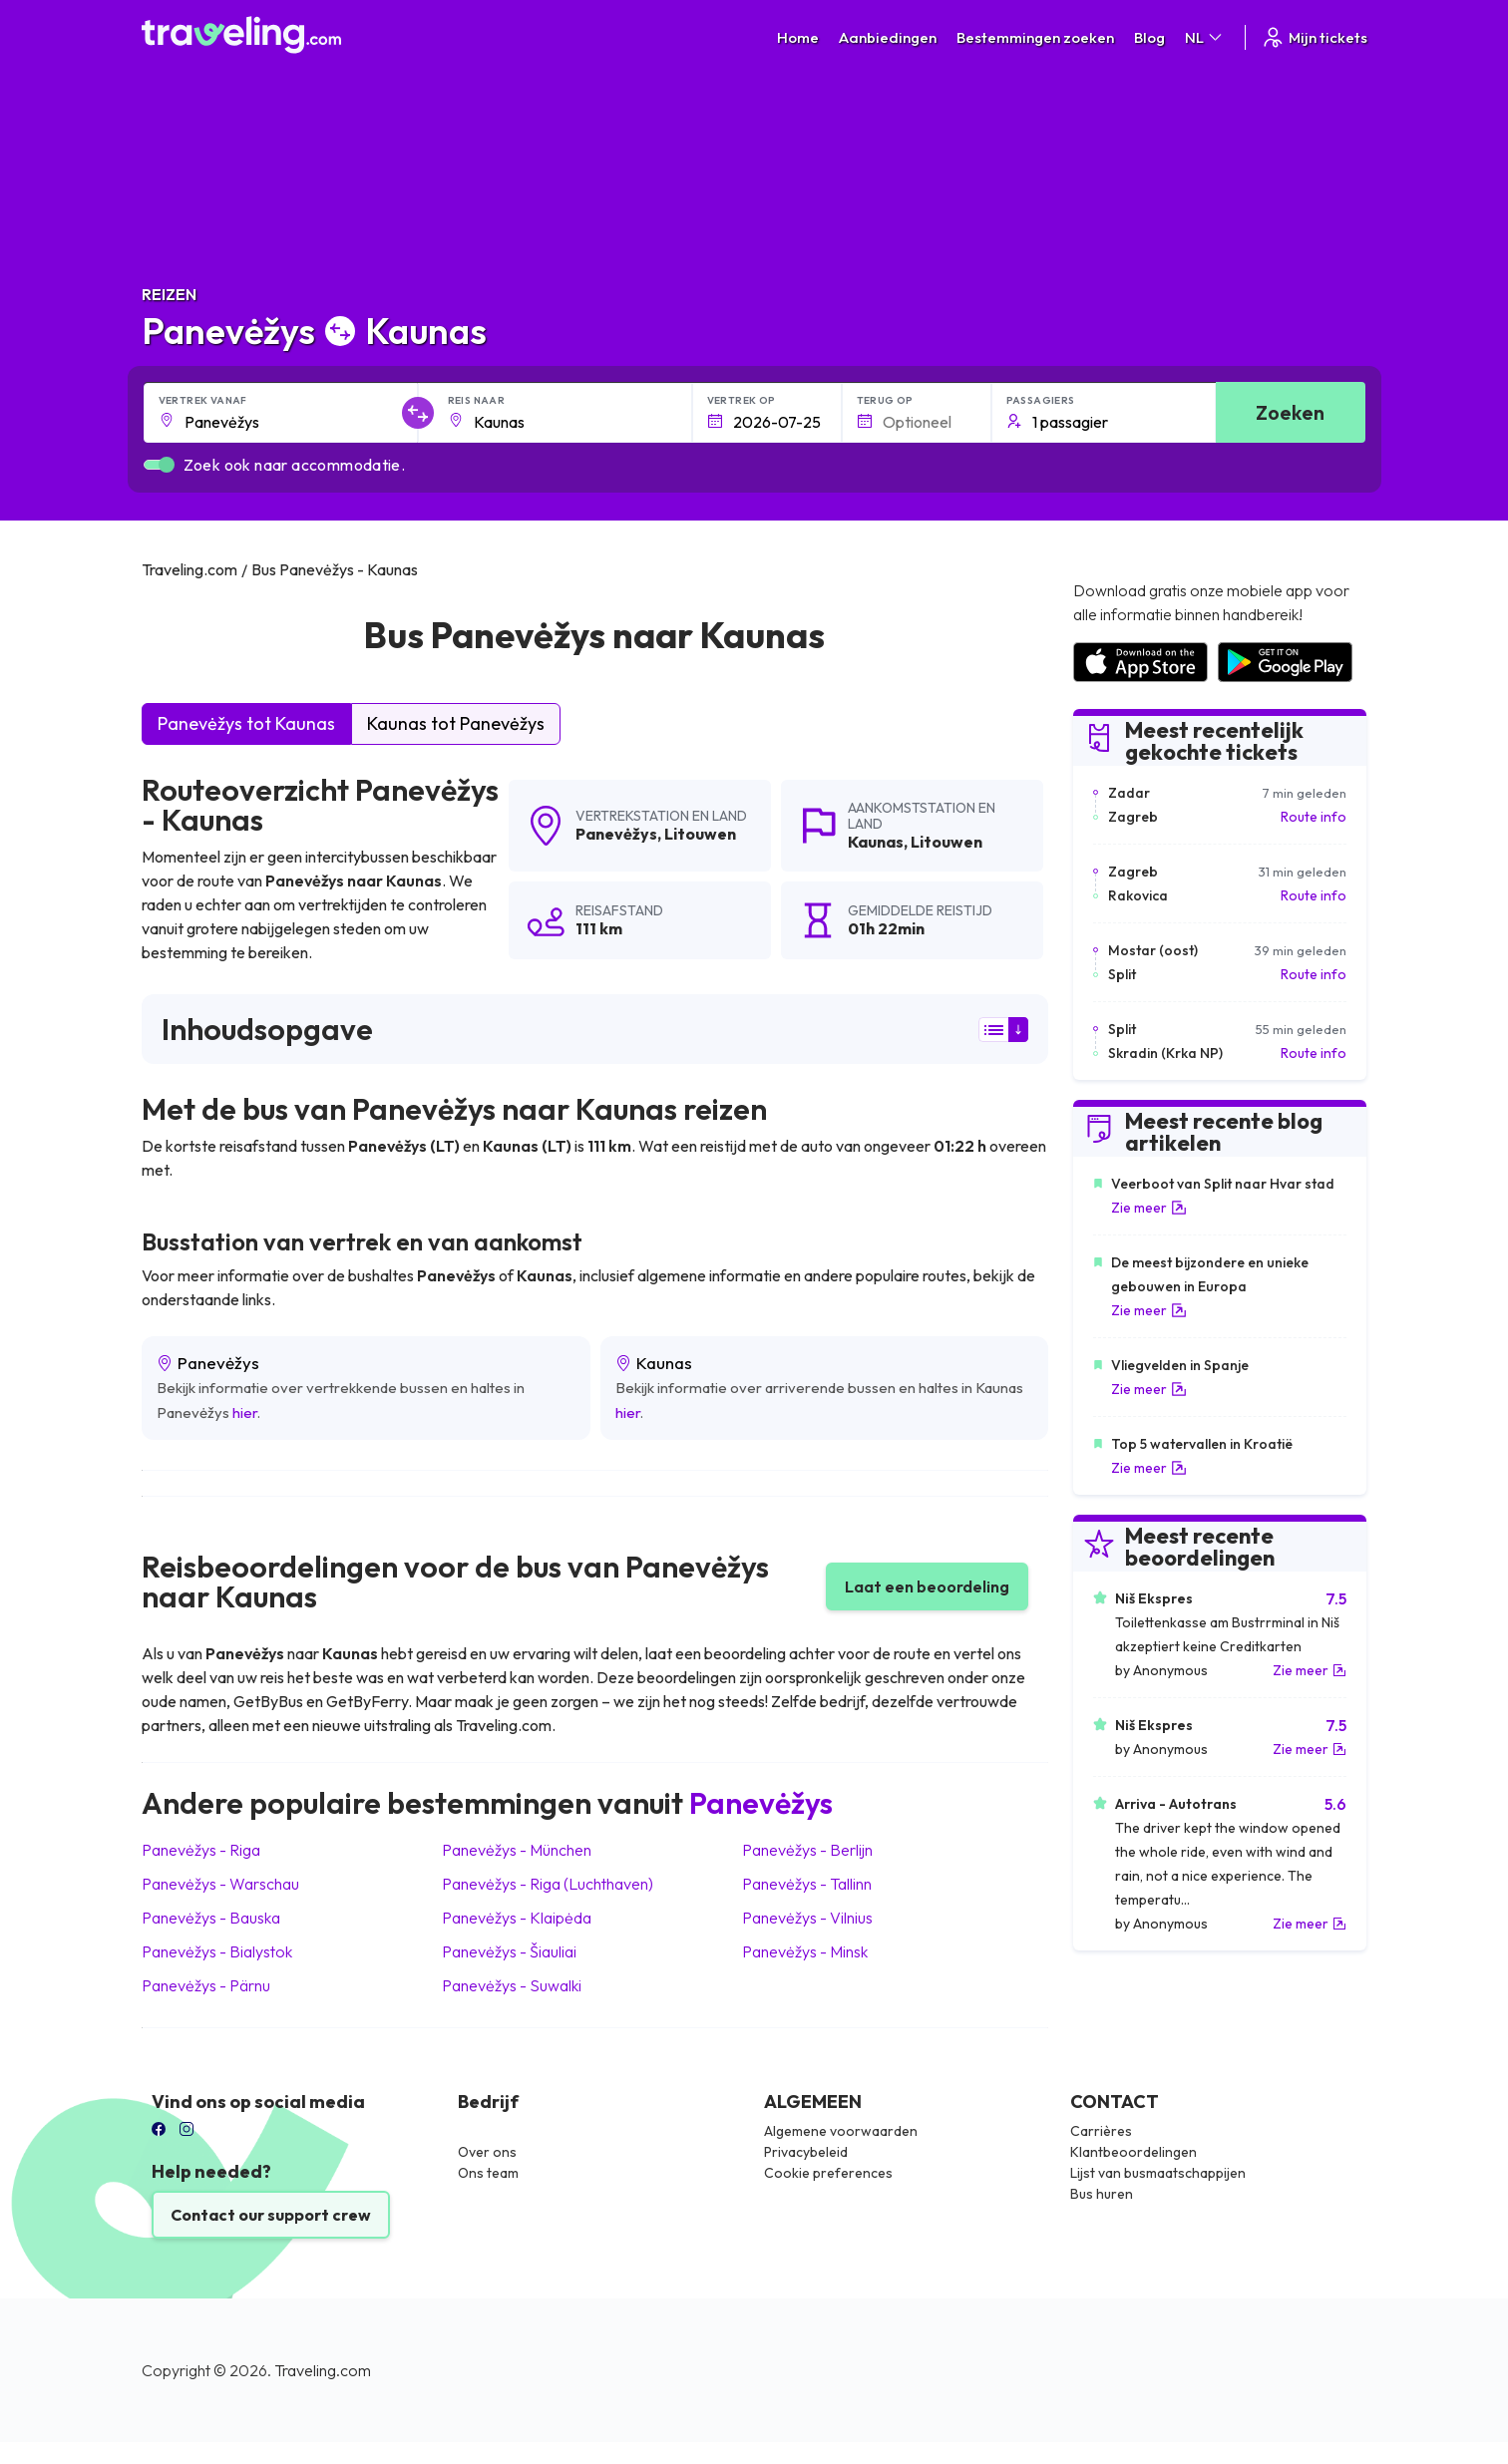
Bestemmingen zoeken (1035, 37)
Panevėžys (616, 834)
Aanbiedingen (888, 37)
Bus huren (1101, 2194)
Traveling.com (322, 2370)
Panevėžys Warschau (220, 1884)
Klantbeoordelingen (1133, 2152)
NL (1205, 37)
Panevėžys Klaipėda (516, 1918)
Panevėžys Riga (201, 1850)
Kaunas (876, 842)
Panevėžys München (516, 1850)
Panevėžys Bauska (211, 1918)
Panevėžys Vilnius (807, 1918)
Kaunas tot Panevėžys (456, 723)
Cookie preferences (828, 2173)
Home (798, 37)
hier (244, 1412)
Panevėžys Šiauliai (509, 1951)
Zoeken (1290, 412)
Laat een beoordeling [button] (927, 1586)
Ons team (488, 2173)
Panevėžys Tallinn (807, 1884)
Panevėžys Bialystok (217, 1951)
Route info (1313, 817)
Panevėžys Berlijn (807, 1850)
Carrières (1101, 2131)
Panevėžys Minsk (805, 1951)
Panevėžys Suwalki (511, 1985)
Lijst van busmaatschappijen (1158, 2173)
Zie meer (1149, 1208)
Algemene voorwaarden (841, 2131)
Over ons (487, 2152)
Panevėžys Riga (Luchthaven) (547, 1884)
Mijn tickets (1314, 37)
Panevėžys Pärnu (206, 1985)
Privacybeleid (806, 2152)
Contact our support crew (271, 2215)
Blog (1149, 37)
